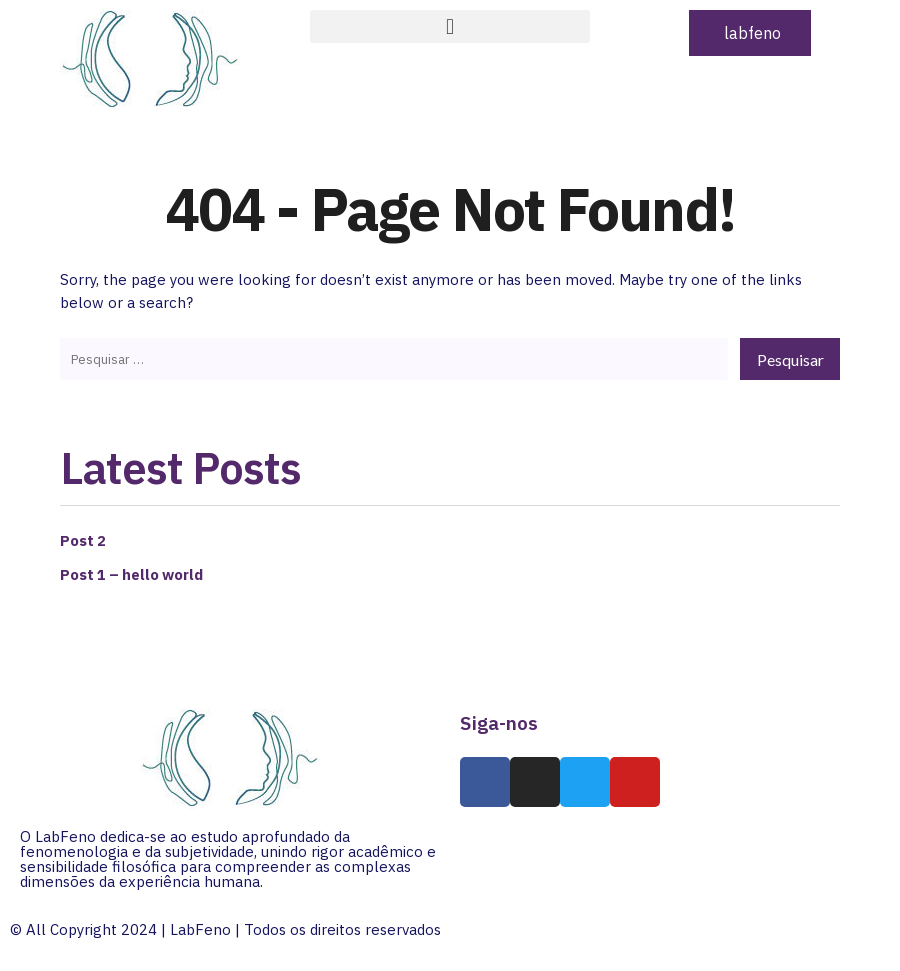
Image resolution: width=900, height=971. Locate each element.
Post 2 (83, 535)
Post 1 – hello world (134, 570)
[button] (450, 26)
